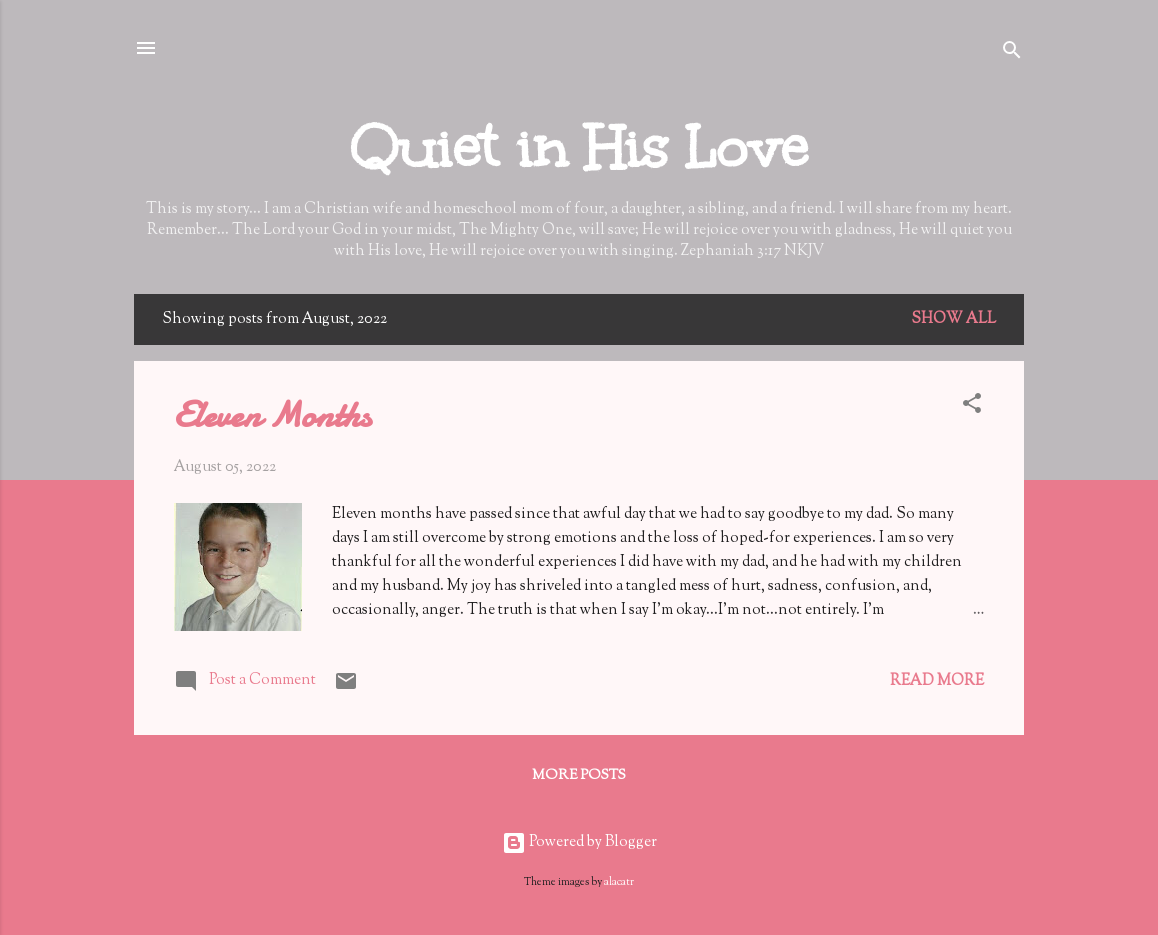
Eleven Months (272, 415)
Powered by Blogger (579, 842)
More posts (579, 776)
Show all (953, 319)
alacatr (619, 882)
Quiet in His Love (579, 148)
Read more (937, 681)
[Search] (1012, 54)
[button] (972, 407)
